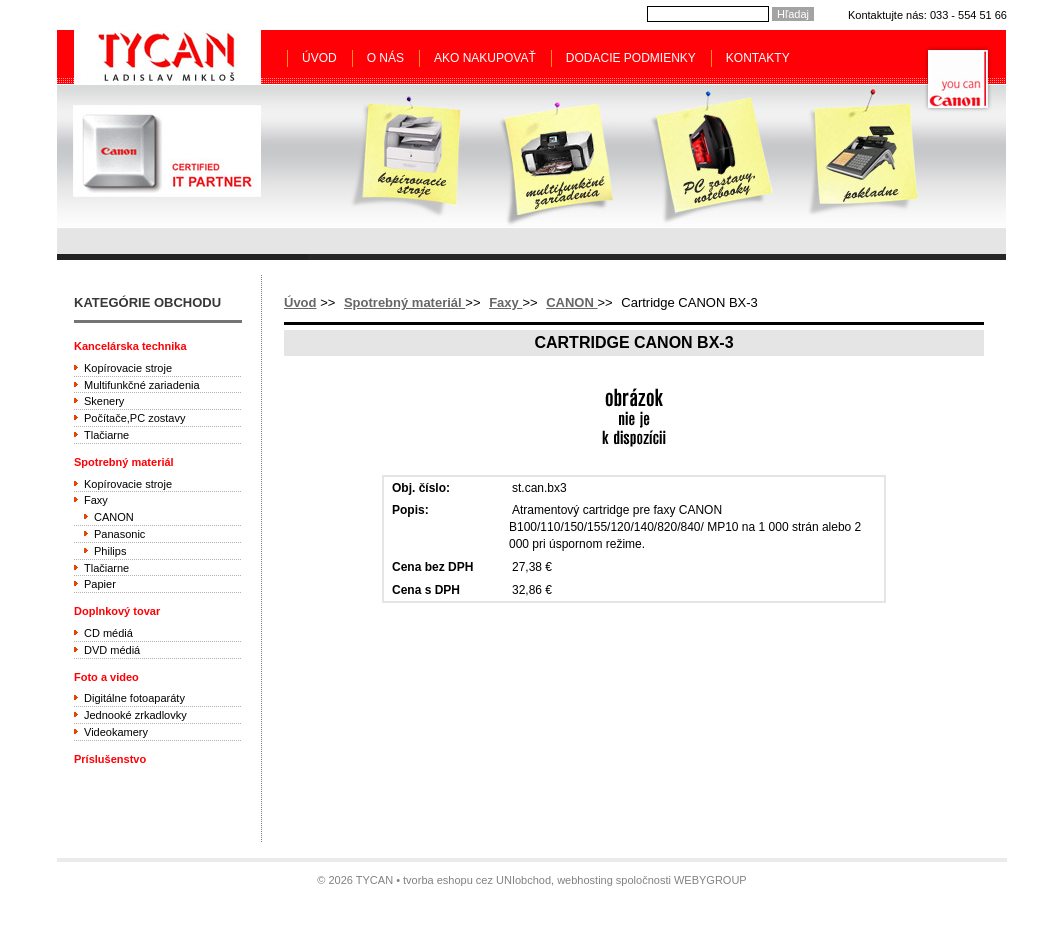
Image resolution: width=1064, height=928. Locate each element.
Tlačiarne (106, 435)
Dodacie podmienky (631, 58)
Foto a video (106, 677)
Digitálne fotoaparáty (134, 698)
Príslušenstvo (110, 759)
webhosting (585, 880)
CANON (571, 302)
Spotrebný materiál (404, 302)
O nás (385, 58)
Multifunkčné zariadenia (142, 385)
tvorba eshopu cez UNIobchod (477, 880)
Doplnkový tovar (117, 611)
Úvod (319, 58)
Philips (110, 551)
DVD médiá (112, 650)
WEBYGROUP (710, 880)
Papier (100, 584)
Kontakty (758, 58)
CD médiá (108, 633)
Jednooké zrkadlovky (135, 715)
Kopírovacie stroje (128, 368)
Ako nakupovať (485, 58)
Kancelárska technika (130, 346)
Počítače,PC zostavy (135, 418)
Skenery (104, 401)
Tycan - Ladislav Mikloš (167, 57)
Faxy (505, 302)
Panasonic (119, 534)
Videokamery (116, 732)
